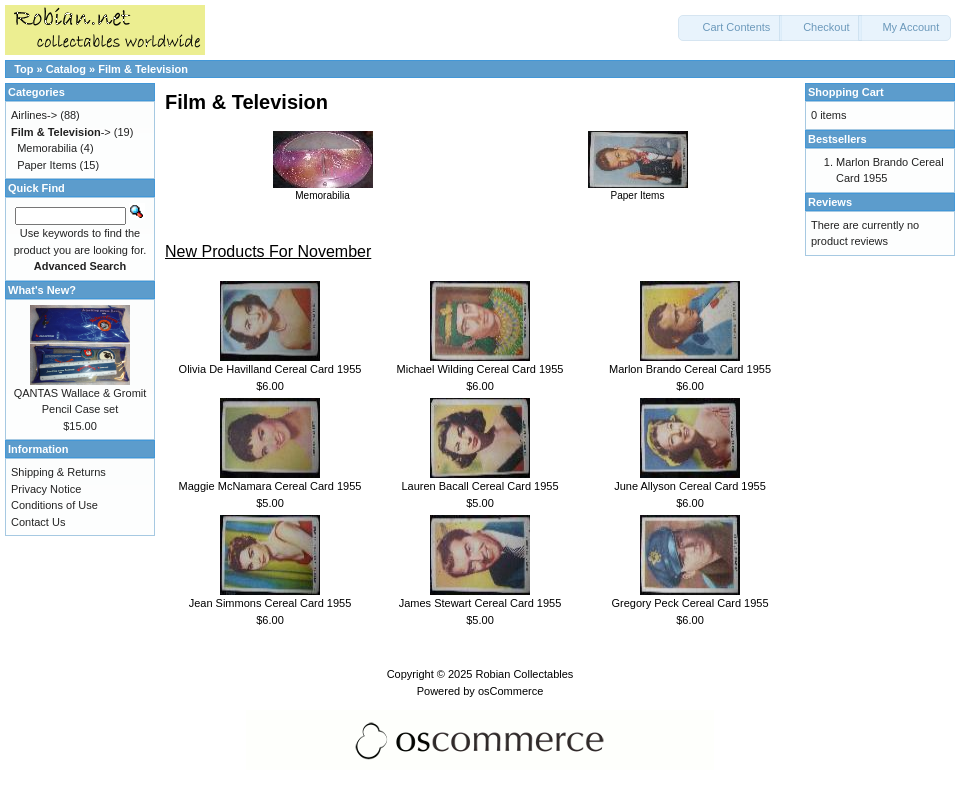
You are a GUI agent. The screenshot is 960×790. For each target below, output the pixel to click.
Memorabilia (323, 190)
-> (61, 132)
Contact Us (38, 522)
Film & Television (143, 69)
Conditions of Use (54, 505)
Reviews (830, 202)
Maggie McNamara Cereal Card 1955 (270, 486)
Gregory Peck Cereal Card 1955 (689, 603)
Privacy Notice (46, 489)
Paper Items (638, 190)
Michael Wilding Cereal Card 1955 (480, 369)
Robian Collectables (524, 674)
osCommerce (510, 691)
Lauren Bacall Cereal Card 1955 (479, 486)
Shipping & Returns (58, 472)
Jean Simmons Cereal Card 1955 (270, 603)
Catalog (66, 69)
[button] (730, 28)
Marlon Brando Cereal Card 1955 (690, 369)
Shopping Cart (846, 92)
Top (23, 69)
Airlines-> (34, 115)
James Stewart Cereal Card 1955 (480, 603)
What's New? (42, 290)
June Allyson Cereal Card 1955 (690, 486)
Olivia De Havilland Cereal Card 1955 (270, 369)
